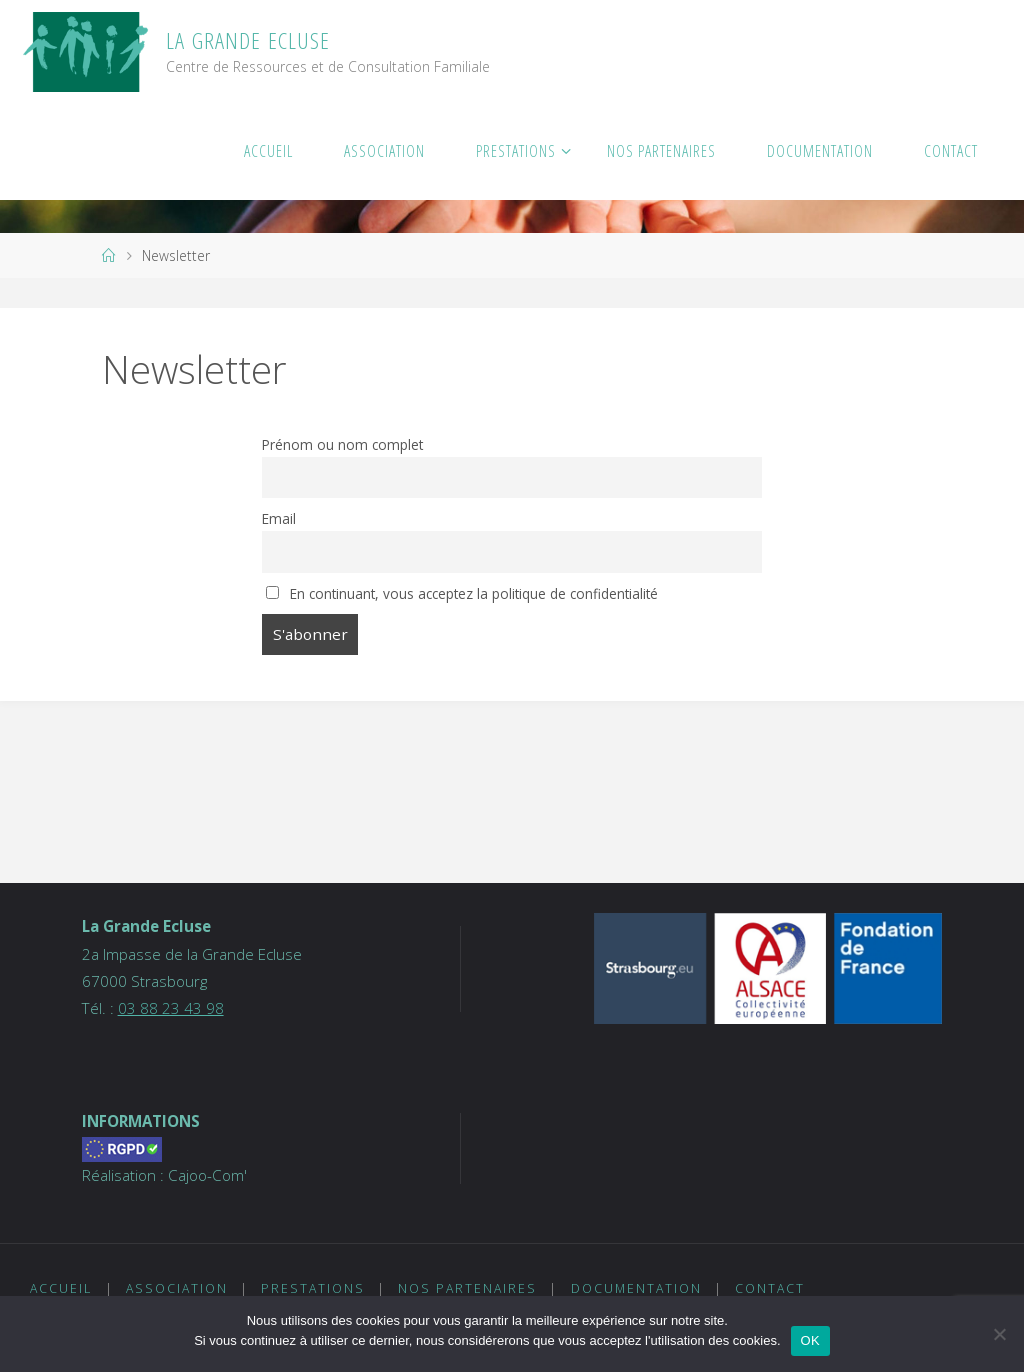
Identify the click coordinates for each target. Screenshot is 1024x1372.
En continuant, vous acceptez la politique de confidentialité (462, 593)
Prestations (313, 1288)
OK (810, 1340)
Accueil (61, 1288)
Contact (770, 1288)
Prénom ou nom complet (342, 444)
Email (279, 518)
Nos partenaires (467, 1288)
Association (177, 1288)
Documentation (636, 1288)
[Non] (999, 1334)
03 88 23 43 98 (171, 1008)
